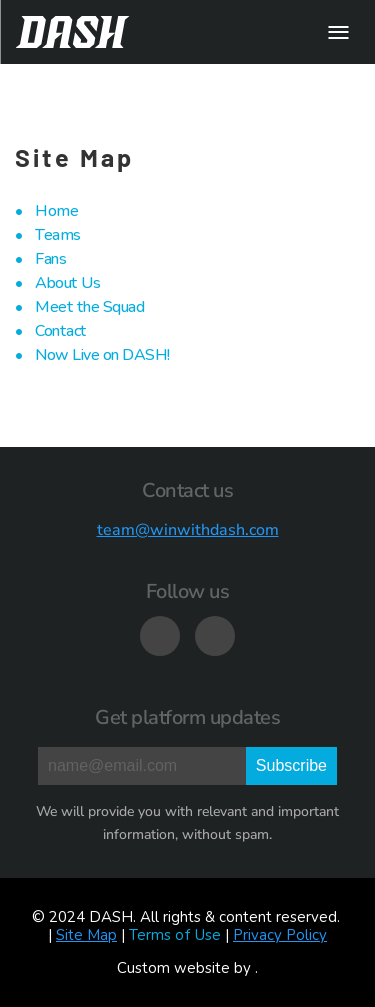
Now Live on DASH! (102, 355)
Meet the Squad (89, 307)
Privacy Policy (280, 935)
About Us (67, 283)
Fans (50, 259)
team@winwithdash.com (188, 530)
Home (56, 211)
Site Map (86, 935)
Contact (61, 331)
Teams (58, 235)
